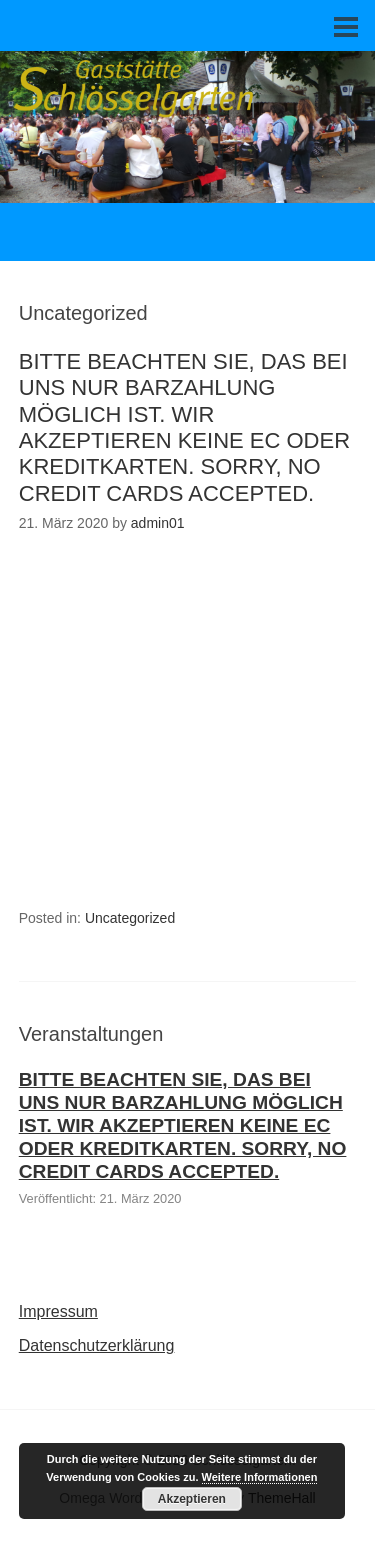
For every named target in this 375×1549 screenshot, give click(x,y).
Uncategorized (130, 918)
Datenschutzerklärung (97, 1345)
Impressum (58, 1311)
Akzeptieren (192, 1499)
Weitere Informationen (260, 1477)
